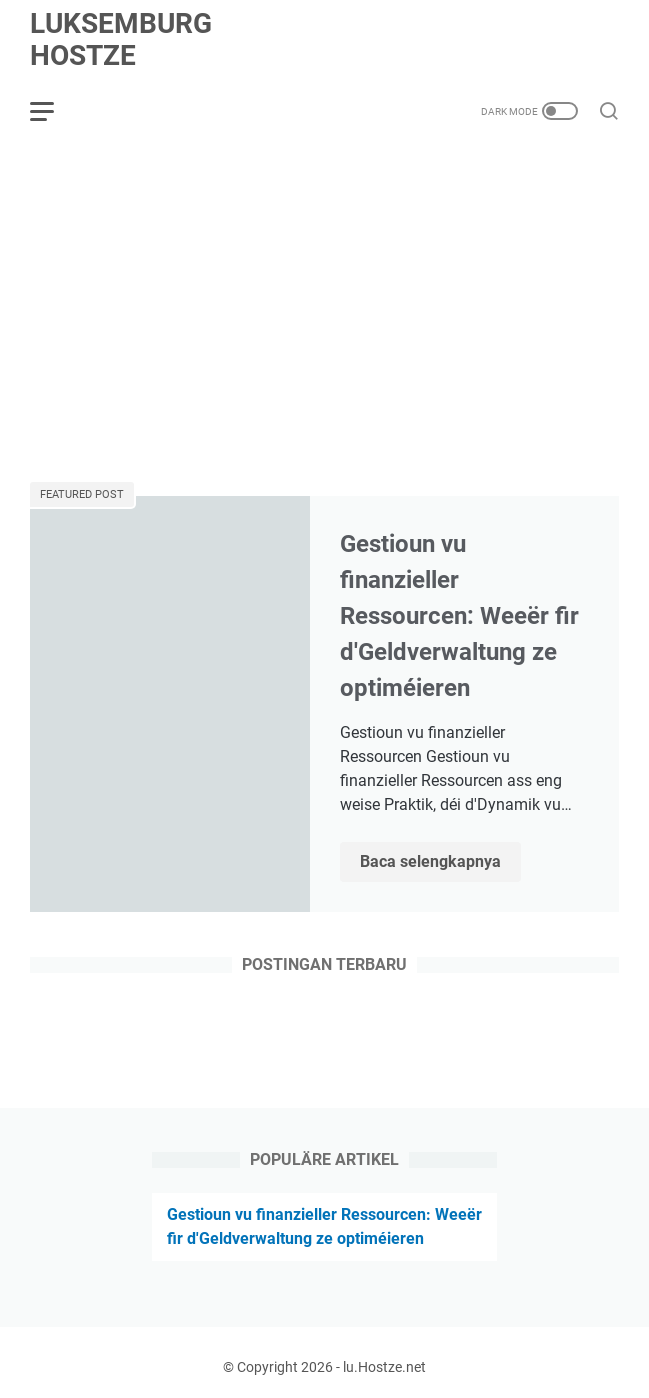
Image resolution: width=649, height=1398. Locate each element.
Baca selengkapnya (440, 863)
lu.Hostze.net (384, 1367)
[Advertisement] (324, 312)
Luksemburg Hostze (121, 39)
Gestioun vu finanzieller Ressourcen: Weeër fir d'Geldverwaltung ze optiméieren (459, 616)
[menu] (54, 111)
